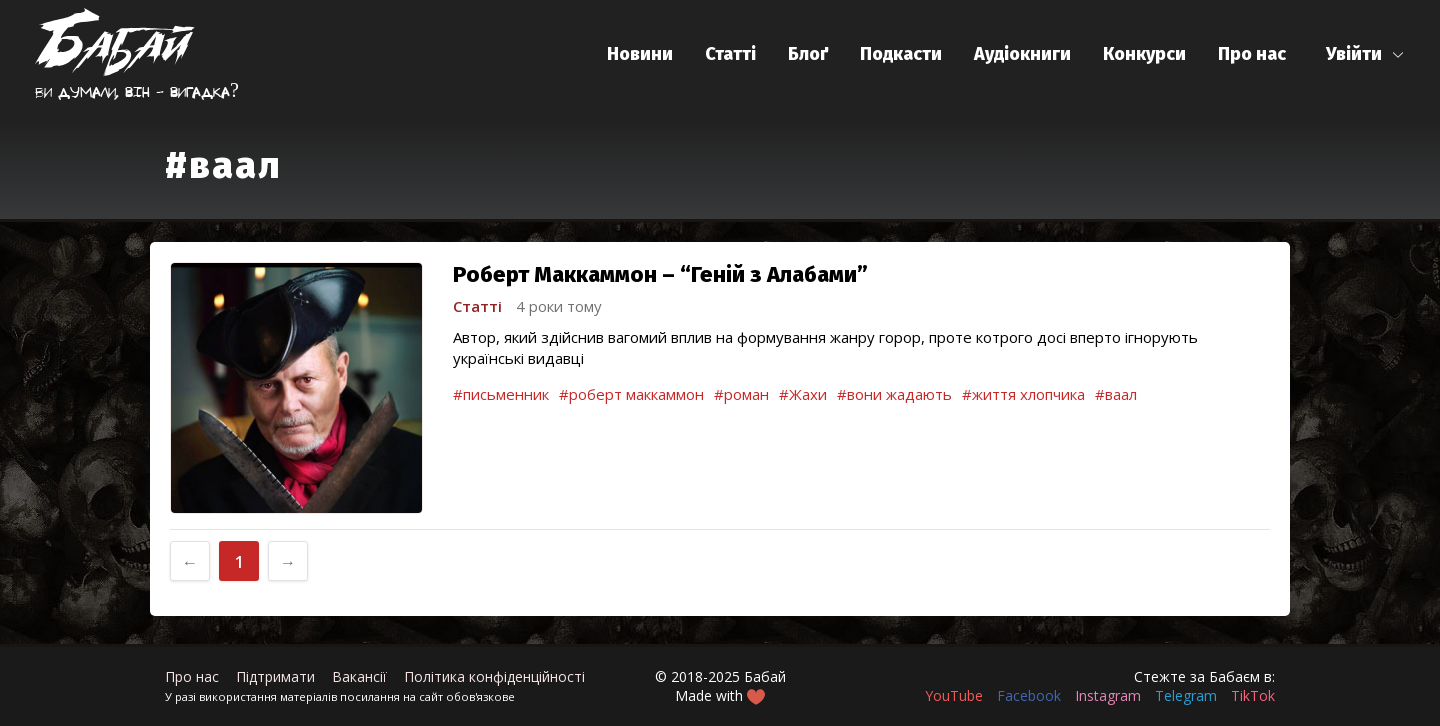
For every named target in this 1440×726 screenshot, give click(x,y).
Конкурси (1144, 54)
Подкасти (901, 54)
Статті (730, 54)
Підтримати (275, 676)
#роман (741, 394)
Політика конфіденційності (494, 676)
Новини (640, 54)
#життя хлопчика (1023, 394)
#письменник (501, 394)
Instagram (1108, 695)
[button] (1365, 54)
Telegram (1186, 695)
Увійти (1354, 54)
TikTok (1253, 695)
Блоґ (808, 54)
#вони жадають (894, 394)
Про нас (1252, 54)
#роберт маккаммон (631, 394)
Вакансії (359, 676)
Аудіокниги (1022, 54)
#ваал (1116, 394)
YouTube (954, 695)
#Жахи (803, 394)
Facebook (1029, 695)
